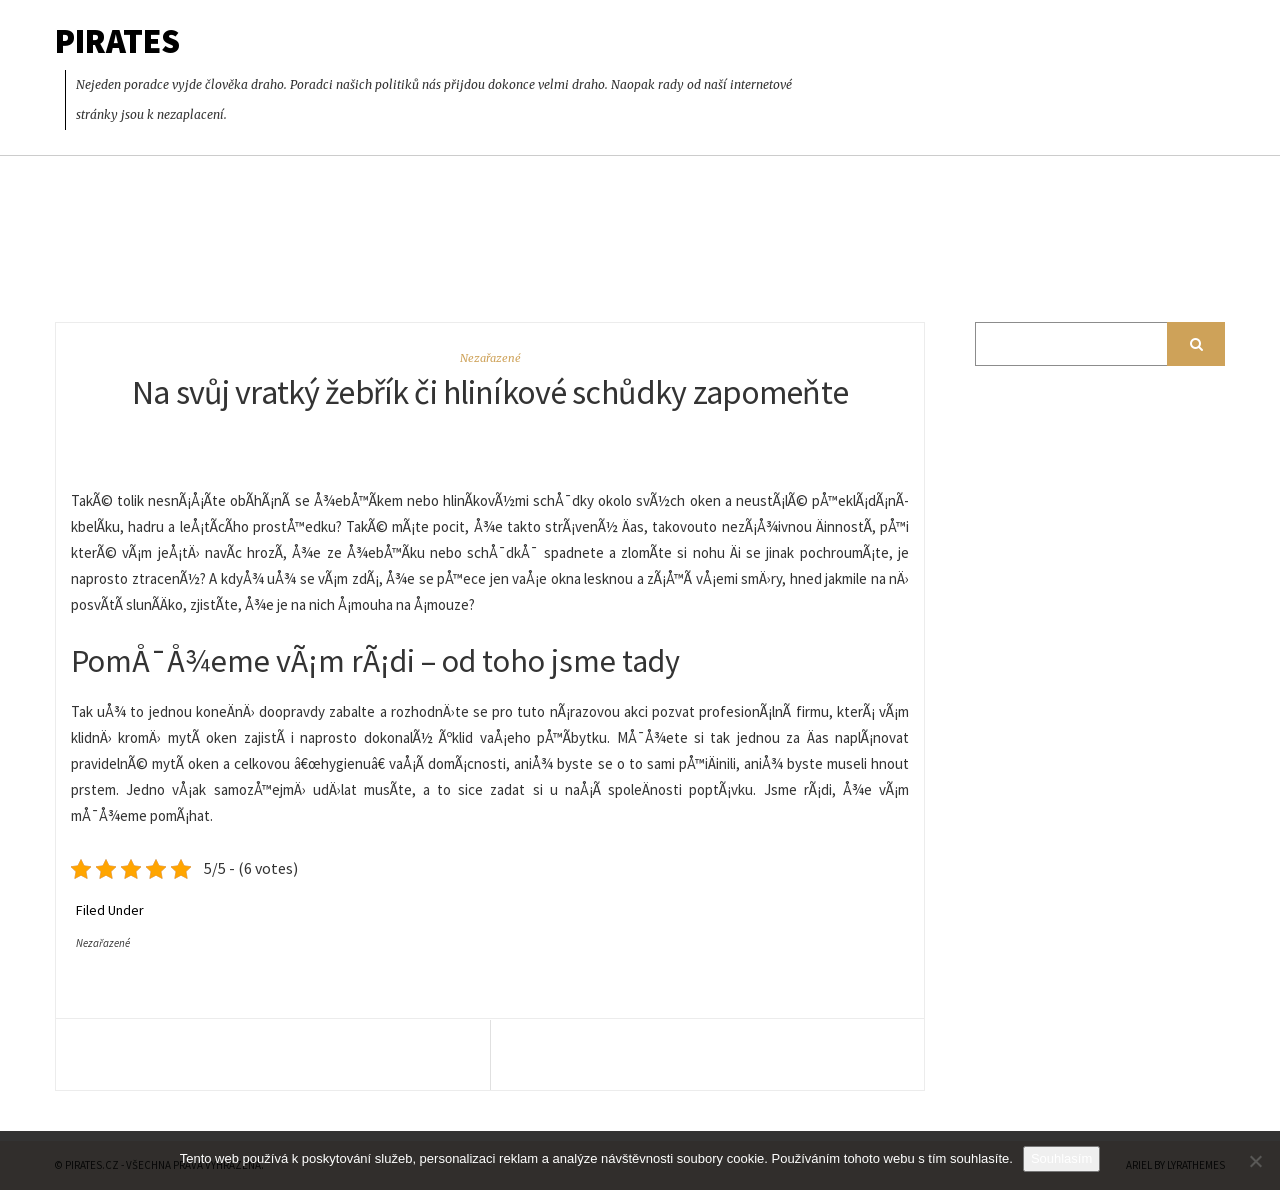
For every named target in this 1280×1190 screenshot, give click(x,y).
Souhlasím (1061, 1158)
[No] (1255, 1161)
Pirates (117, 41)
